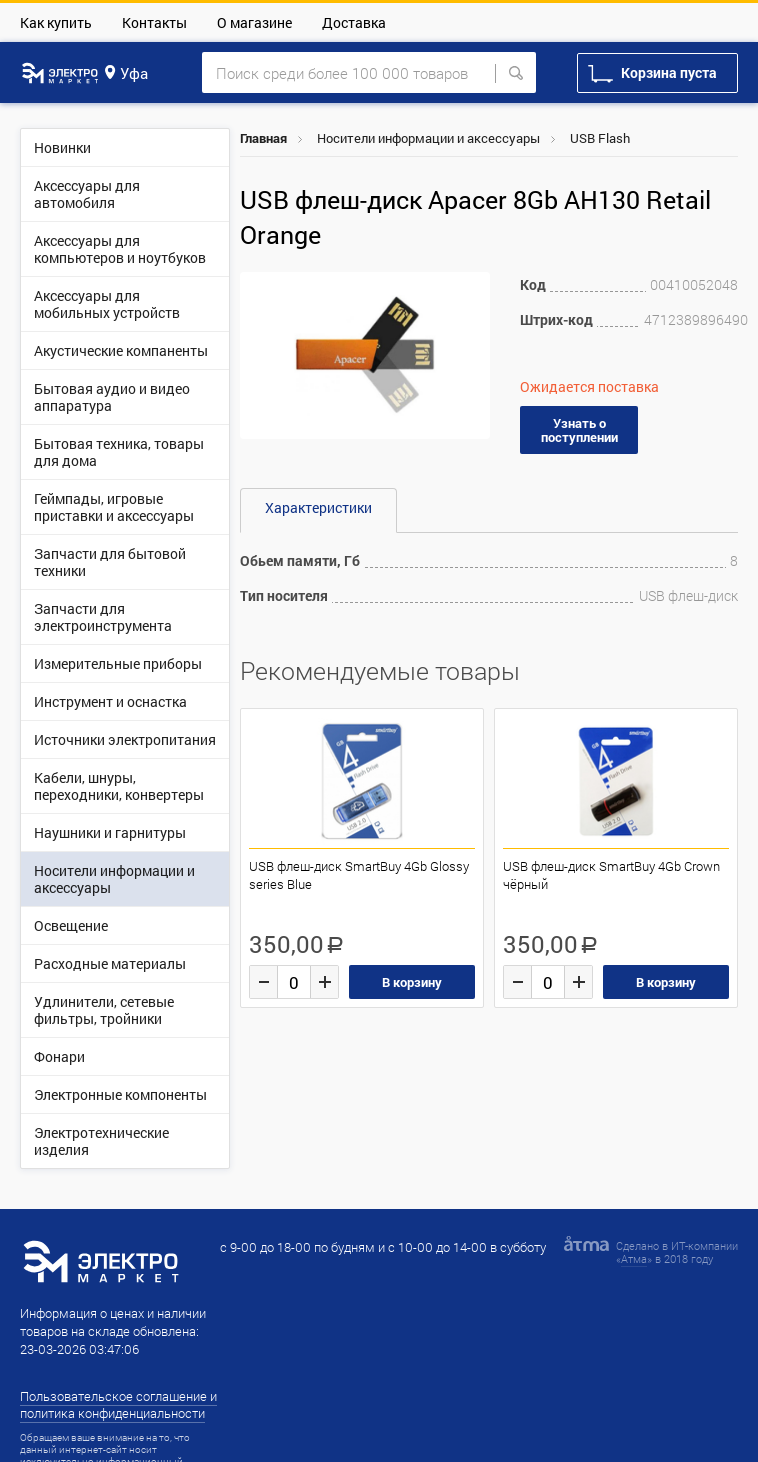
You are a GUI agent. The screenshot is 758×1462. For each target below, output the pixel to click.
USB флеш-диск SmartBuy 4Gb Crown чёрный (611, 875)
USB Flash (600, 138)
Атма (634, 1258)
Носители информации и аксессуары (428, 138)
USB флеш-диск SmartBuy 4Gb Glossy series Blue (359, 875)
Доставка (354, 22)
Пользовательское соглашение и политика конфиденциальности (118, 1404)
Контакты (154, 22)
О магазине (254, 22)
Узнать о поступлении (579, 430)
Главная (263, 138)
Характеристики (318, 507)
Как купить (56, 22)
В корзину (412, 982)
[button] (472, 290)
